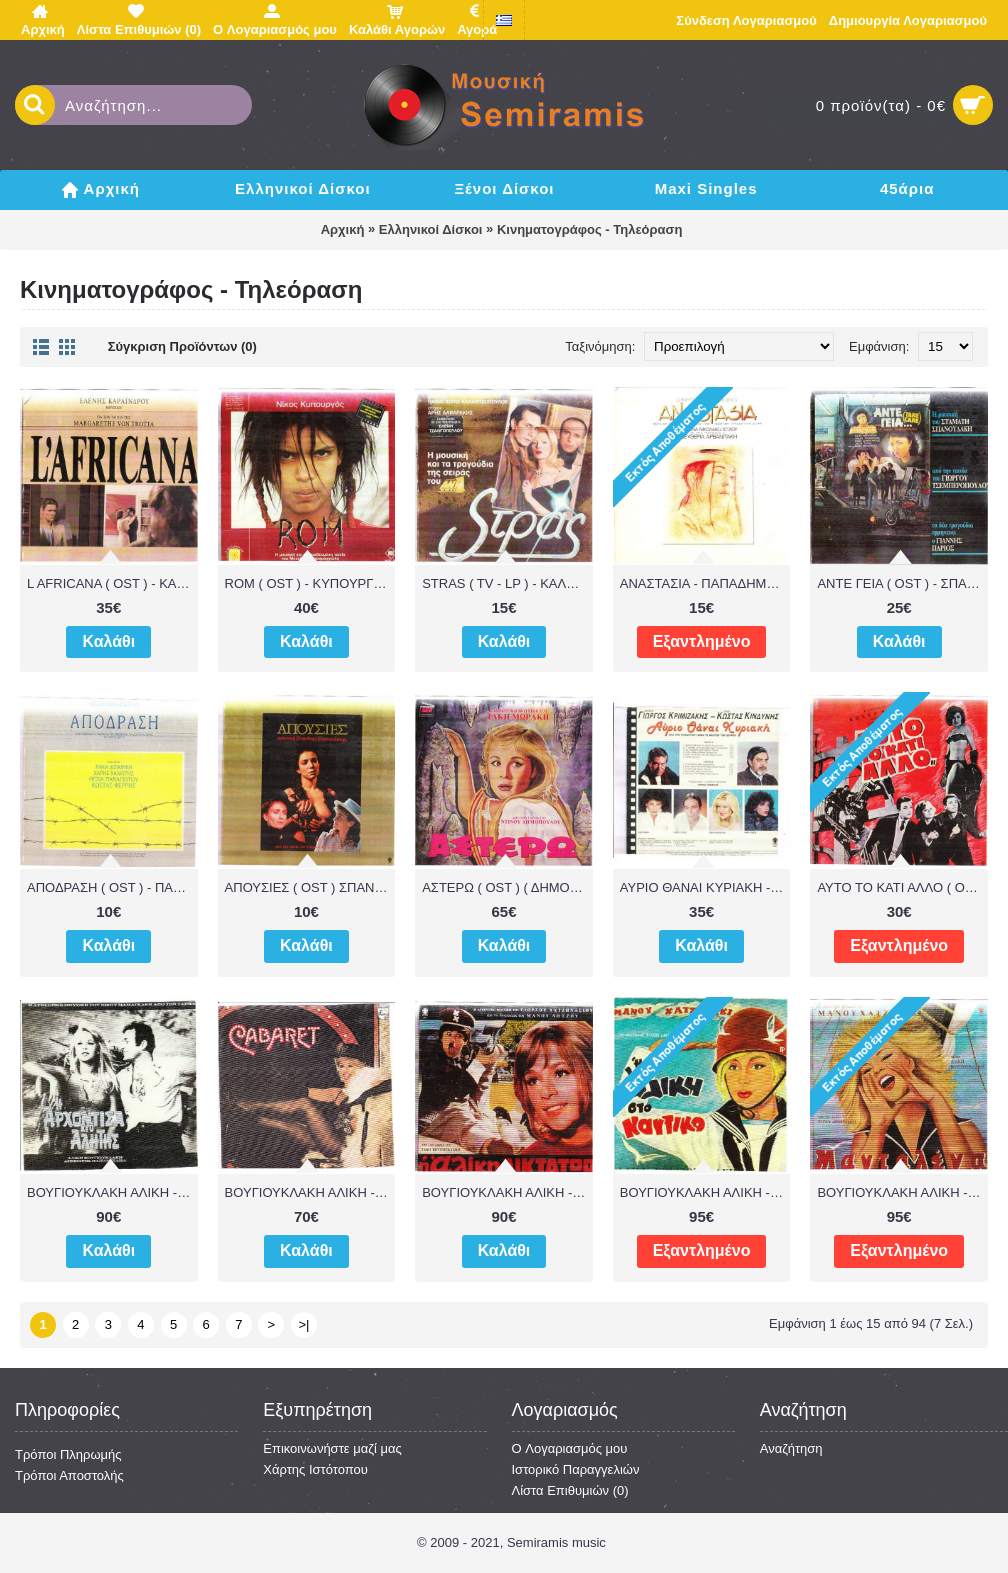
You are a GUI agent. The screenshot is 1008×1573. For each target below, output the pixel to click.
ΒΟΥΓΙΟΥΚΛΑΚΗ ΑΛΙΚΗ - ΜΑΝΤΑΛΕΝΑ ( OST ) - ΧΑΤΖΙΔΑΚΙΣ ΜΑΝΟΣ (902, 1192)
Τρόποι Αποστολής (69, 1475)
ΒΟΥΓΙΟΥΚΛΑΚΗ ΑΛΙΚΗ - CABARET (310, 1192)
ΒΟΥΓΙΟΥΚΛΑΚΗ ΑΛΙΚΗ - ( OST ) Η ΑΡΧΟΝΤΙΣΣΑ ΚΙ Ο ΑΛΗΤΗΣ (112, 1192)
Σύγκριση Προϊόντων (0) (182, 346)
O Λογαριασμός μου (570, 1448)
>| (304, 1324)
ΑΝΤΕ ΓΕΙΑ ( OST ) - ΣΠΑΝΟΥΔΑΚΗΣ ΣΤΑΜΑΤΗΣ (902, 583)
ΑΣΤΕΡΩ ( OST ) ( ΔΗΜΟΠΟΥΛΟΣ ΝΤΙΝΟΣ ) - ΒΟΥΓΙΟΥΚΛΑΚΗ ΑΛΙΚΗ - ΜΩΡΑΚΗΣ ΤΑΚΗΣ (507, 887)
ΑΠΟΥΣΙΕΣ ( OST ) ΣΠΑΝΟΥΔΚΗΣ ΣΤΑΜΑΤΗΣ (310, 887)
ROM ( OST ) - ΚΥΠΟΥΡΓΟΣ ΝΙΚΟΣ (310, 583)
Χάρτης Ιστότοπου (315, 1469)
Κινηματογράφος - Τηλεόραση (589, 229)
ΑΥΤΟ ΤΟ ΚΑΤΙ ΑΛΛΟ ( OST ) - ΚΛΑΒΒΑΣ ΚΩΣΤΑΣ (902, 887)
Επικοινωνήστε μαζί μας (332, 1448)
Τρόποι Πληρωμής (68, 1454)
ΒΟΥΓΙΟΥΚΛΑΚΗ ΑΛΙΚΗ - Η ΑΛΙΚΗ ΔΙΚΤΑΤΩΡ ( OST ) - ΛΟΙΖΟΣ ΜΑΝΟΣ (507, 1192)
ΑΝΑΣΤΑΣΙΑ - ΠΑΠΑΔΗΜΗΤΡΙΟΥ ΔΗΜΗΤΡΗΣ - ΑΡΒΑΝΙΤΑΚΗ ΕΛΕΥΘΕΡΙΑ (705, 583)
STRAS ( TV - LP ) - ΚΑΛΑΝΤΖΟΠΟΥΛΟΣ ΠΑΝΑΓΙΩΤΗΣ (507, 583)
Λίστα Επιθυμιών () (570, 1490)
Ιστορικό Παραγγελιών (576, 1469)
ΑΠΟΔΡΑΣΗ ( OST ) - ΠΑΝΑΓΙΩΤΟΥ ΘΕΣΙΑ (112, 887)
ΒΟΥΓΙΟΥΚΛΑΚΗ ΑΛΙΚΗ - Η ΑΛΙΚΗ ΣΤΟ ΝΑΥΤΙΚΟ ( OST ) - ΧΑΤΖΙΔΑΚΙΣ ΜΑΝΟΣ (705, 1192)
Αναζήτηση (791, 1448)
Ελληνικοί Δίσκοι (431, 229)
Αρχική (343, 229)
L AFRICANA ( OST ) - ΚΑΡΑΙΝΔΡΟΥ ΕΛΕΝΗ (112, 583)
